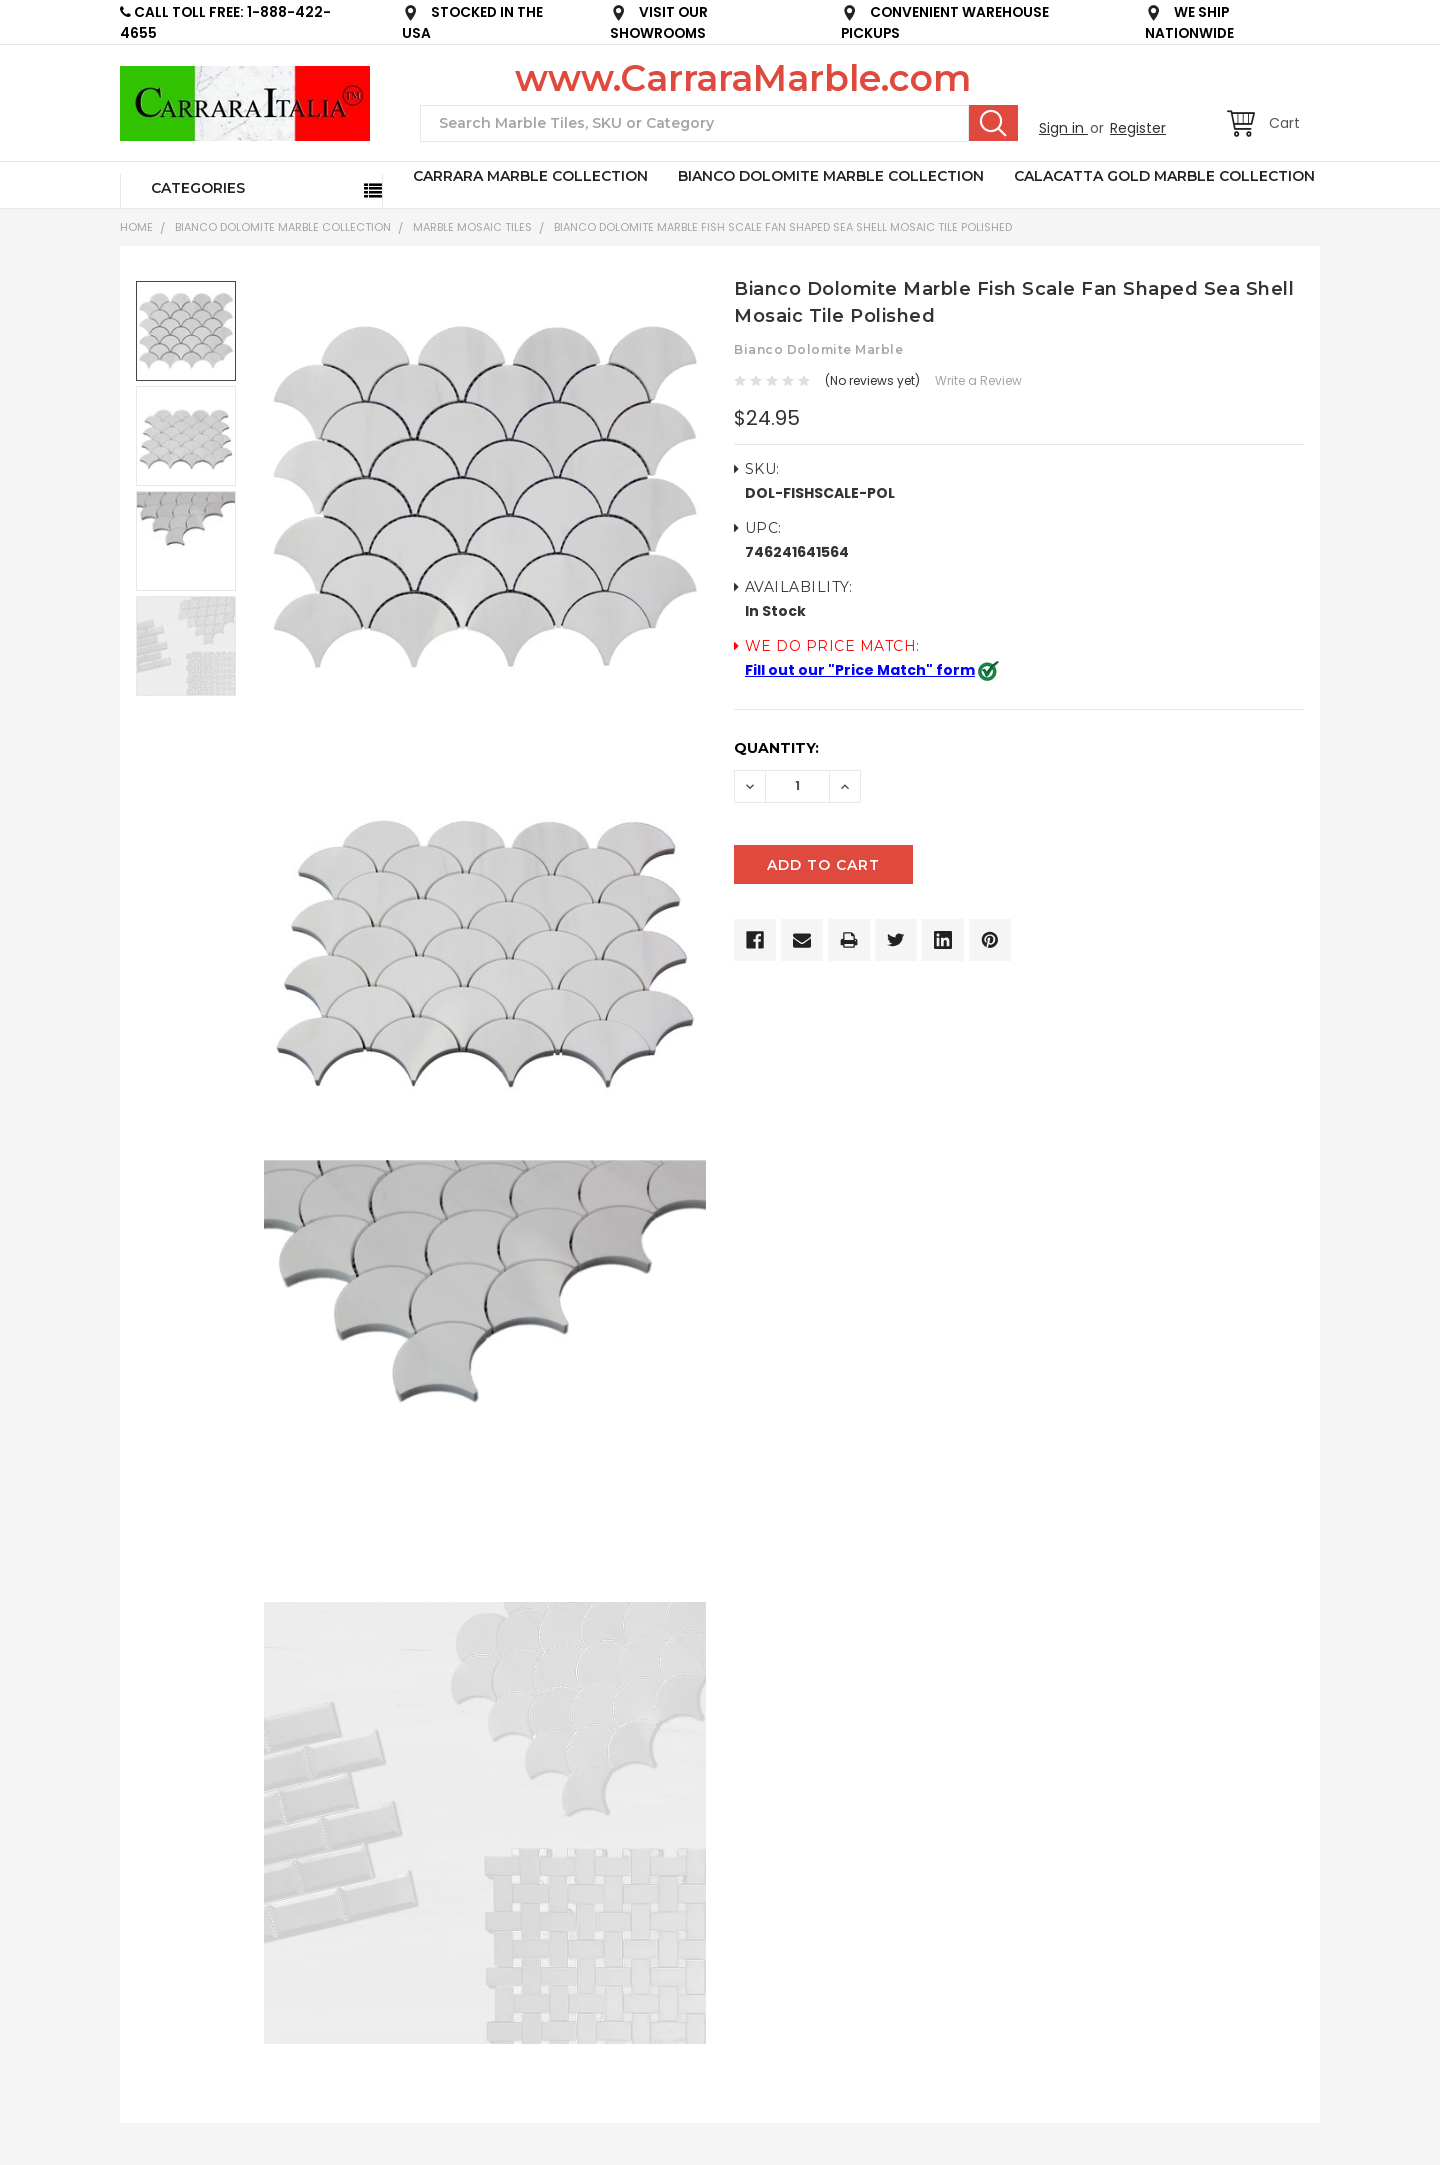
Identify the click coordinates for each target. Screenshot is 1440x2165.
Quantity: (776, 748)
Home (136, 227)
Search (993, 123)
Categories (198, 188)
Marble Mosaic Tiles (472, 227)
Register (1138, 128)
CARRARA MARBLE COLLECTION (530, 176)
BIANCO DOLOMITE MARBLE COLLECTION (831, 176)
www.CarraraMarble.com (743, 78)
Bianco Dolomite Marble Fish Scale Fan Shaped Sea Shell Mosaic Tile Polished (783, 227)
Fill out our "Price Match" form (860, 670)
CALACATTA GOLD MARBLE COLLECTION (1164, 176)
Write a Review (978, 380)
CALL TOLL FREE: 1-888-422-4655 (225, 23)
